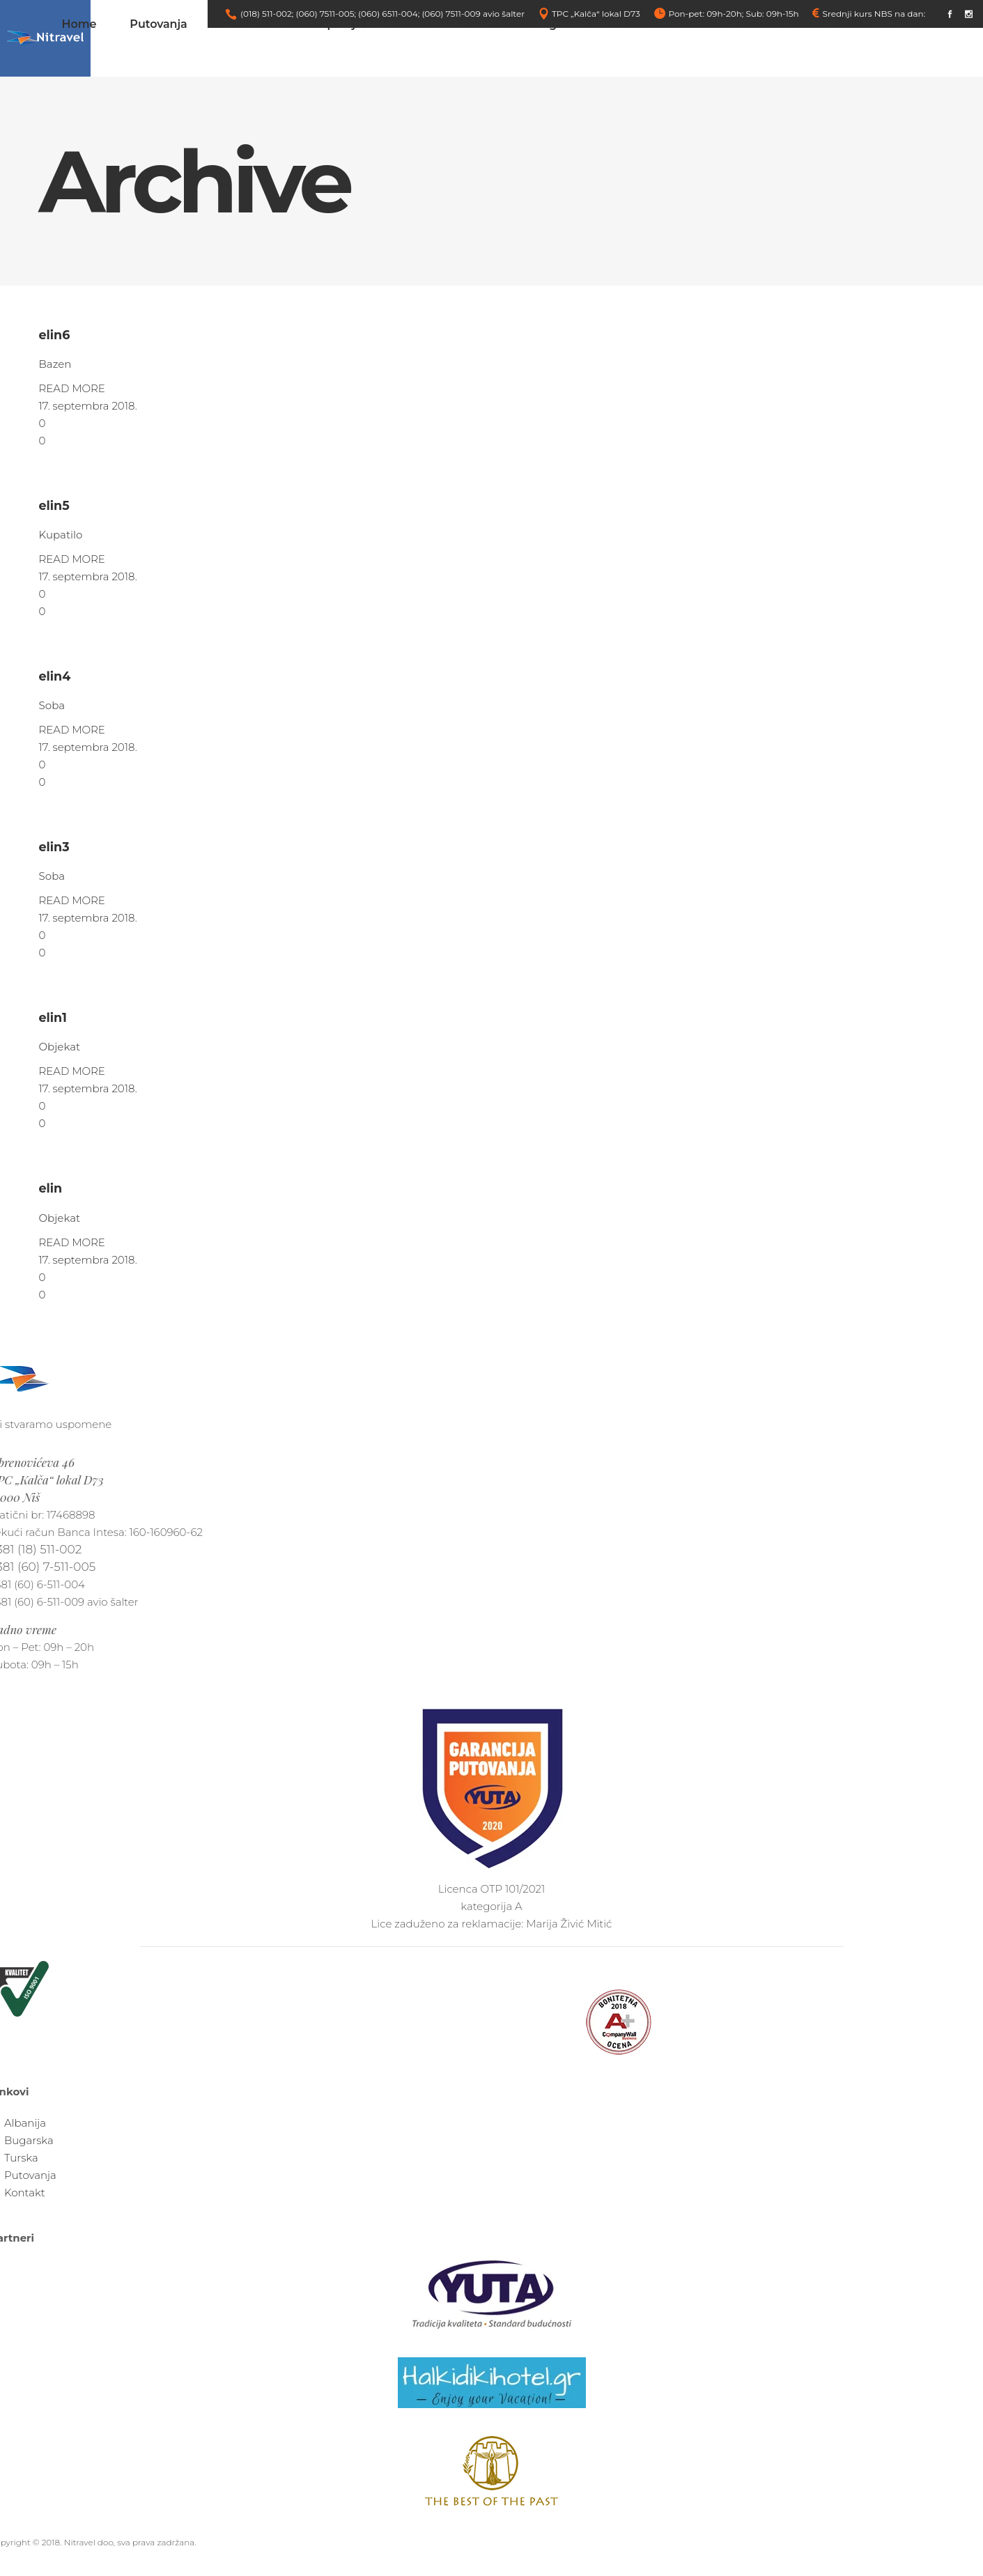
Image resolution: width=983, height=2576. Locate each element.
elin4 (55, 676)
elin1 (53, 1017)
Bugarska (29, 2140)
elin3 (54, 846)
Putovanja (30, 2175)
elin (51, 1188)
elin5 (54, 505)
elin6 (54, 334)
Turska (21, 2157)
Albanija (25, 2122)
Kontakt (24, 2192)
